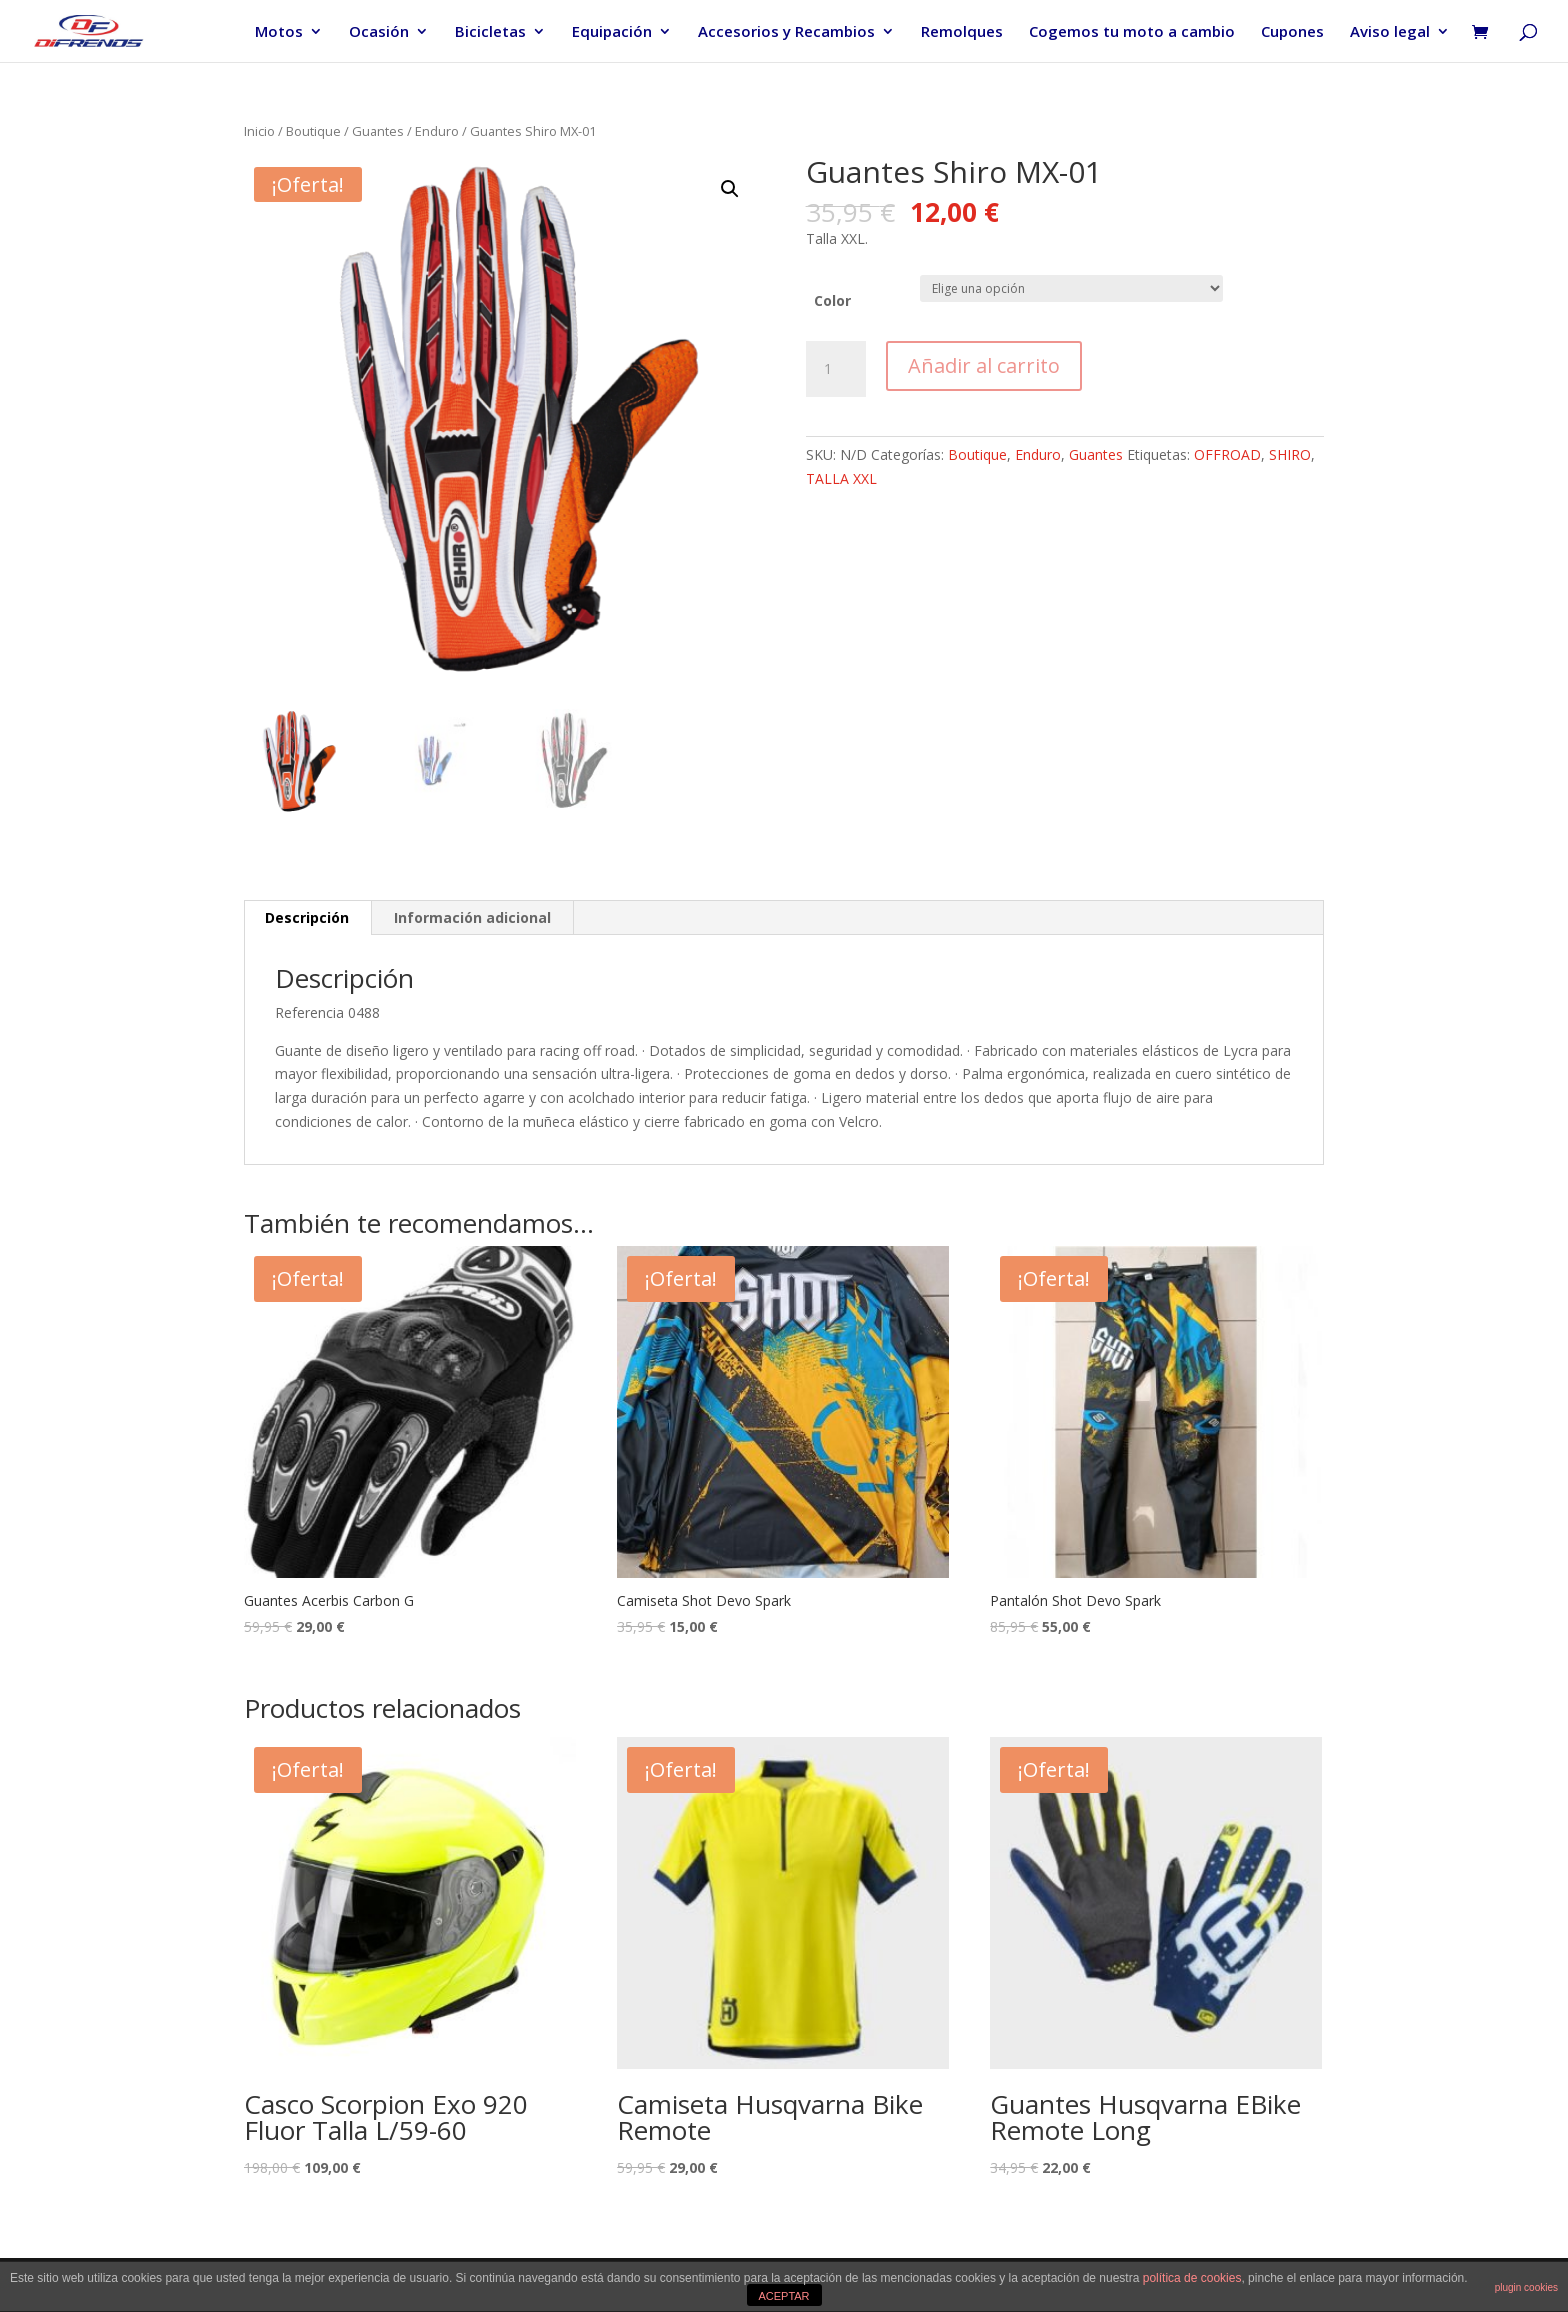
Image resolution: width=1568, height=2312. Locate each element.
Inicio (259, 131)
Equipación (612, 32)
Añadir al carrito (984, 365)
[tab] (307, 918)
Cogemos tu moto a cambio (1132, 32)
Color (832, 300)
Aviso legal (1390, 32)
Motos (279, 32)
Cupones (1292, 32)
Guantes (378, 131)
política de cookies (1192, 2278)
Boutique (313, 131)
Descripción (307, 917)
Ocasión (379, 32)
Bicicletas (490, 32)
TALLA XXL (841, 478)
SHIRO (1290, 454)
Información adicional (472, 917)
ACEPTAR (783, 2296)
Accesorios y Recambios (786, 32)
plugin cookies (1526, 2287)
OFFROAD (1227, 454)
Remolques (962, 32)
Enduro (437, 131)
